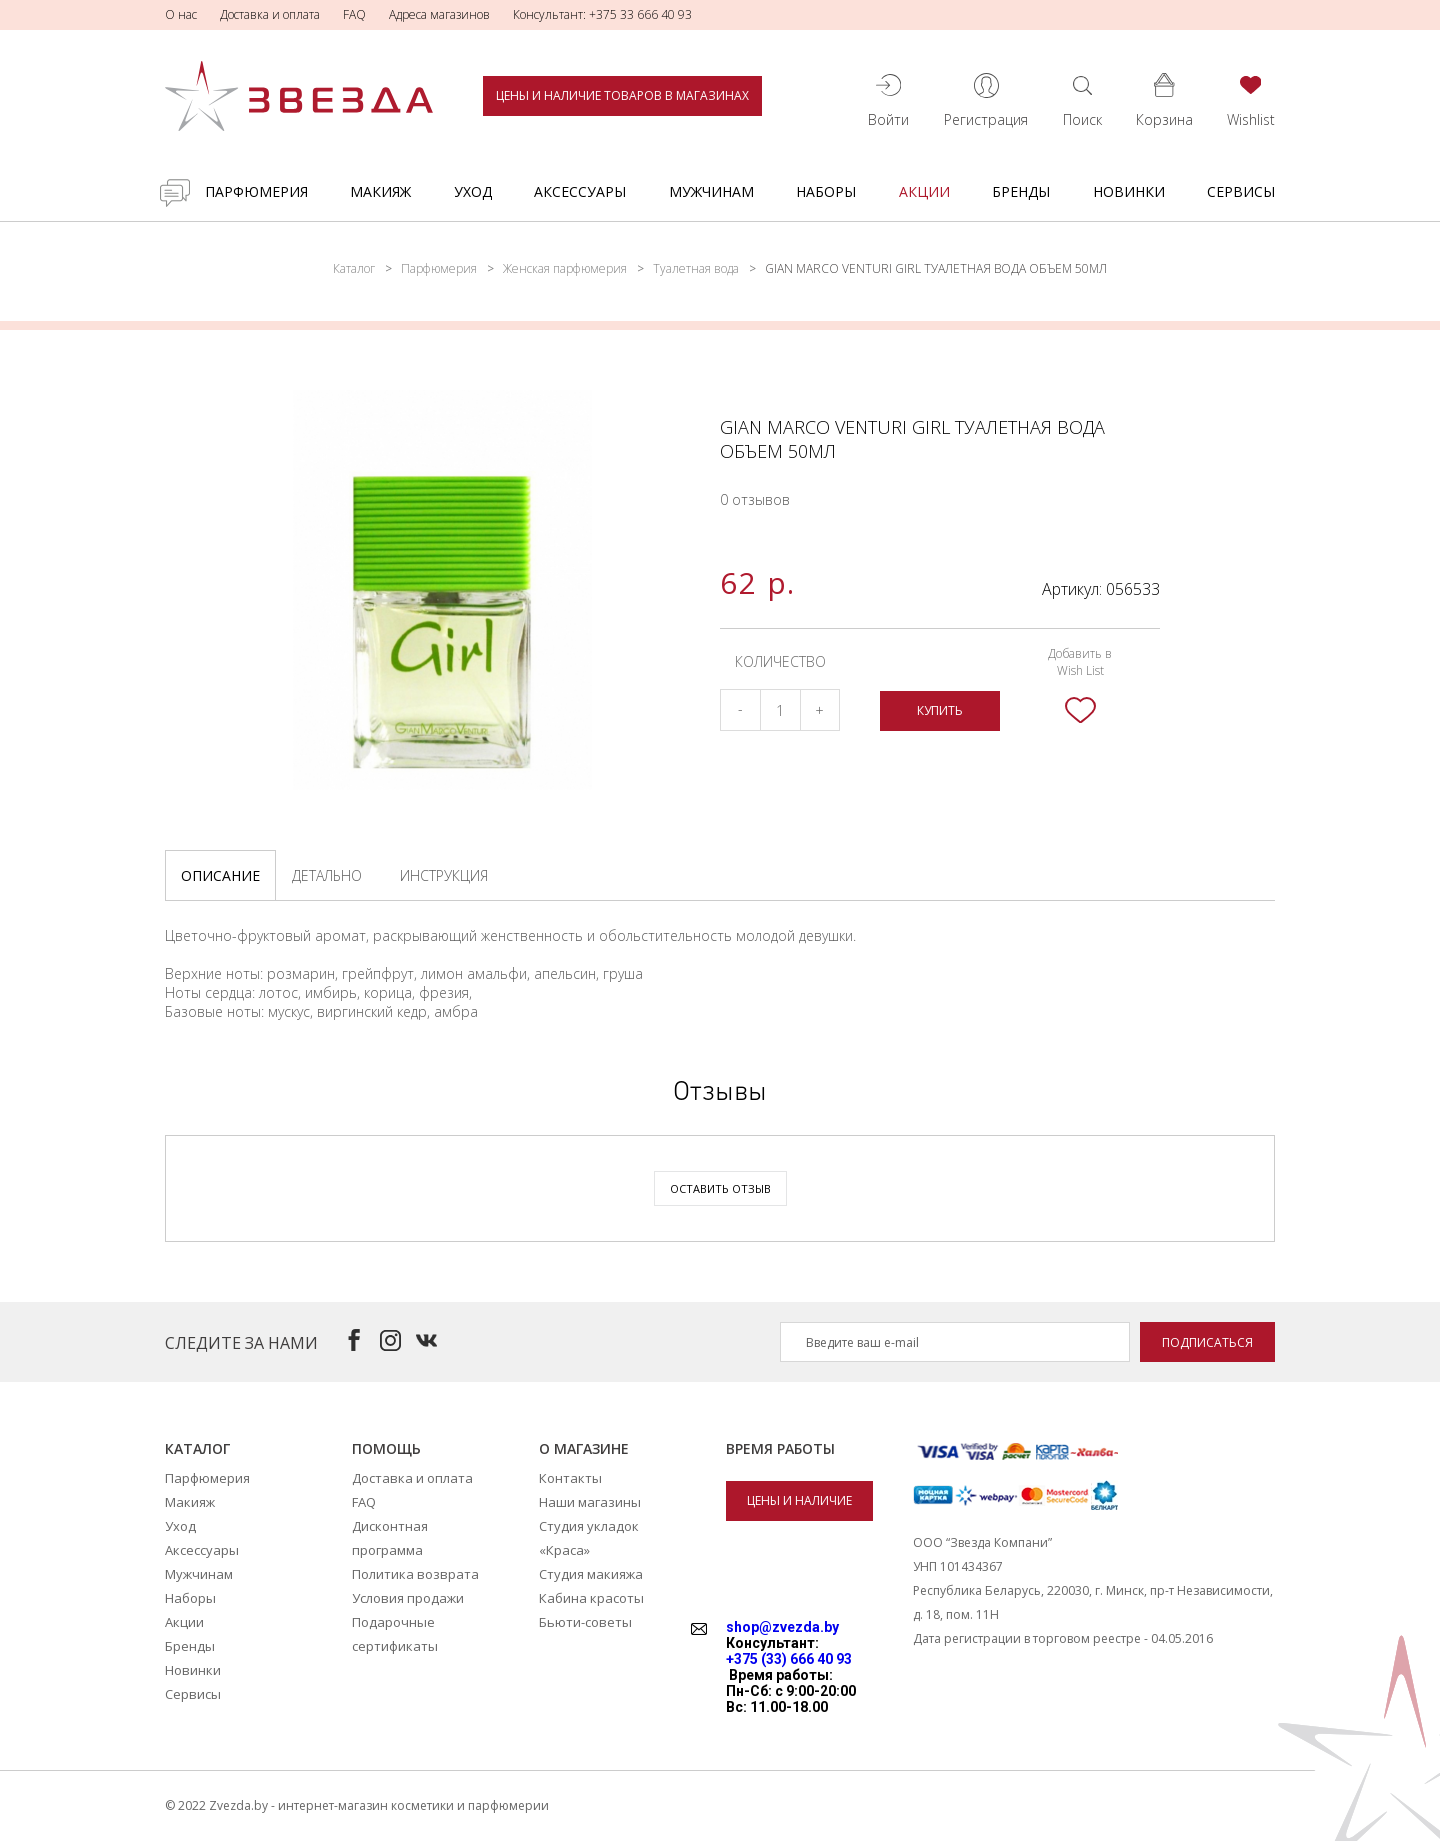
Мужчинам (711, 191)
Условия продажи (408, 1598)
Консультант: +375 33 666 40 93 (602, 14)
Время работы (780, 1448)
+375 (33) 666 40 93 (789, 1659)
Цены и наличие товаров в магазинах (622, 95)
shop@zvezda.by (782, 1627)
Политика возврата (415, 1574)
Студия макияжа (591, 1574)
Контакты (570, 1478)
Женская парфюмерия (565, 268)
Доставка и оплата (270, 14)
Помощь (386, 1448)
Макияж (380, 191)
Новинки (1129, 191)
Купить (940, 710)
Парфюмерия (256, 191)
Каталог (354, 268)
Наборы (826, 191)
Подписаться (1207, 1342)
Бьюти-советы (585, 1622)
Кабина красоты (591, 1598)
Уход (473, 191)
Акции (924, 191)
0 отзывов (755, 499)
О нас (181, 14)
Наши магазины (590, 1502)
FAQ (354, 14)
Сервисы (1241, 191)
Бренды (1021, 191)
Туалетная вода (696, 268)
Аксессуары (580, 191)
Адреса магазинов (439, 14)
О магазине (584, 1448)
